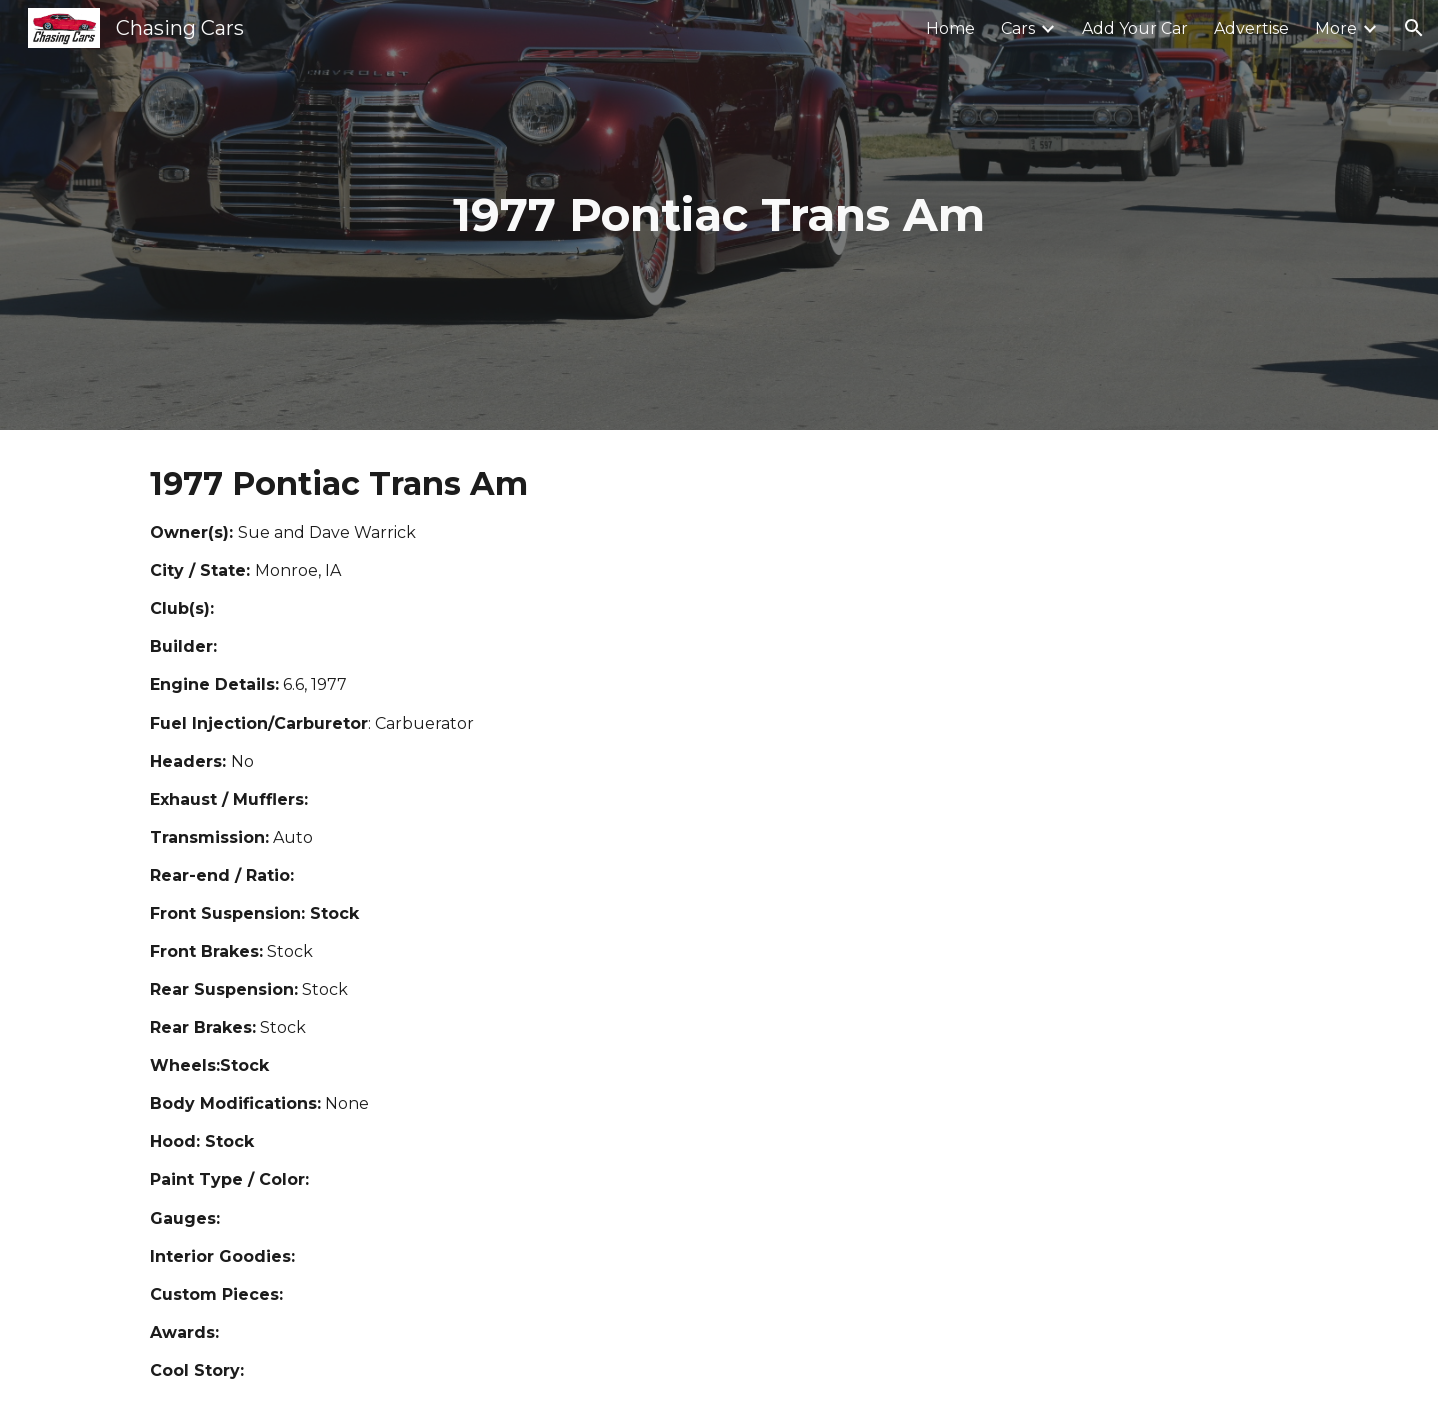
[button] (1414, 28)
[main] (719, 215)
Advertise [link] (1251, 28)
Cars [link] (1018, 28)
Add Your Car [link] (1135, 28)
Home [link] (950, 28)
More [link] (1336, 28)
